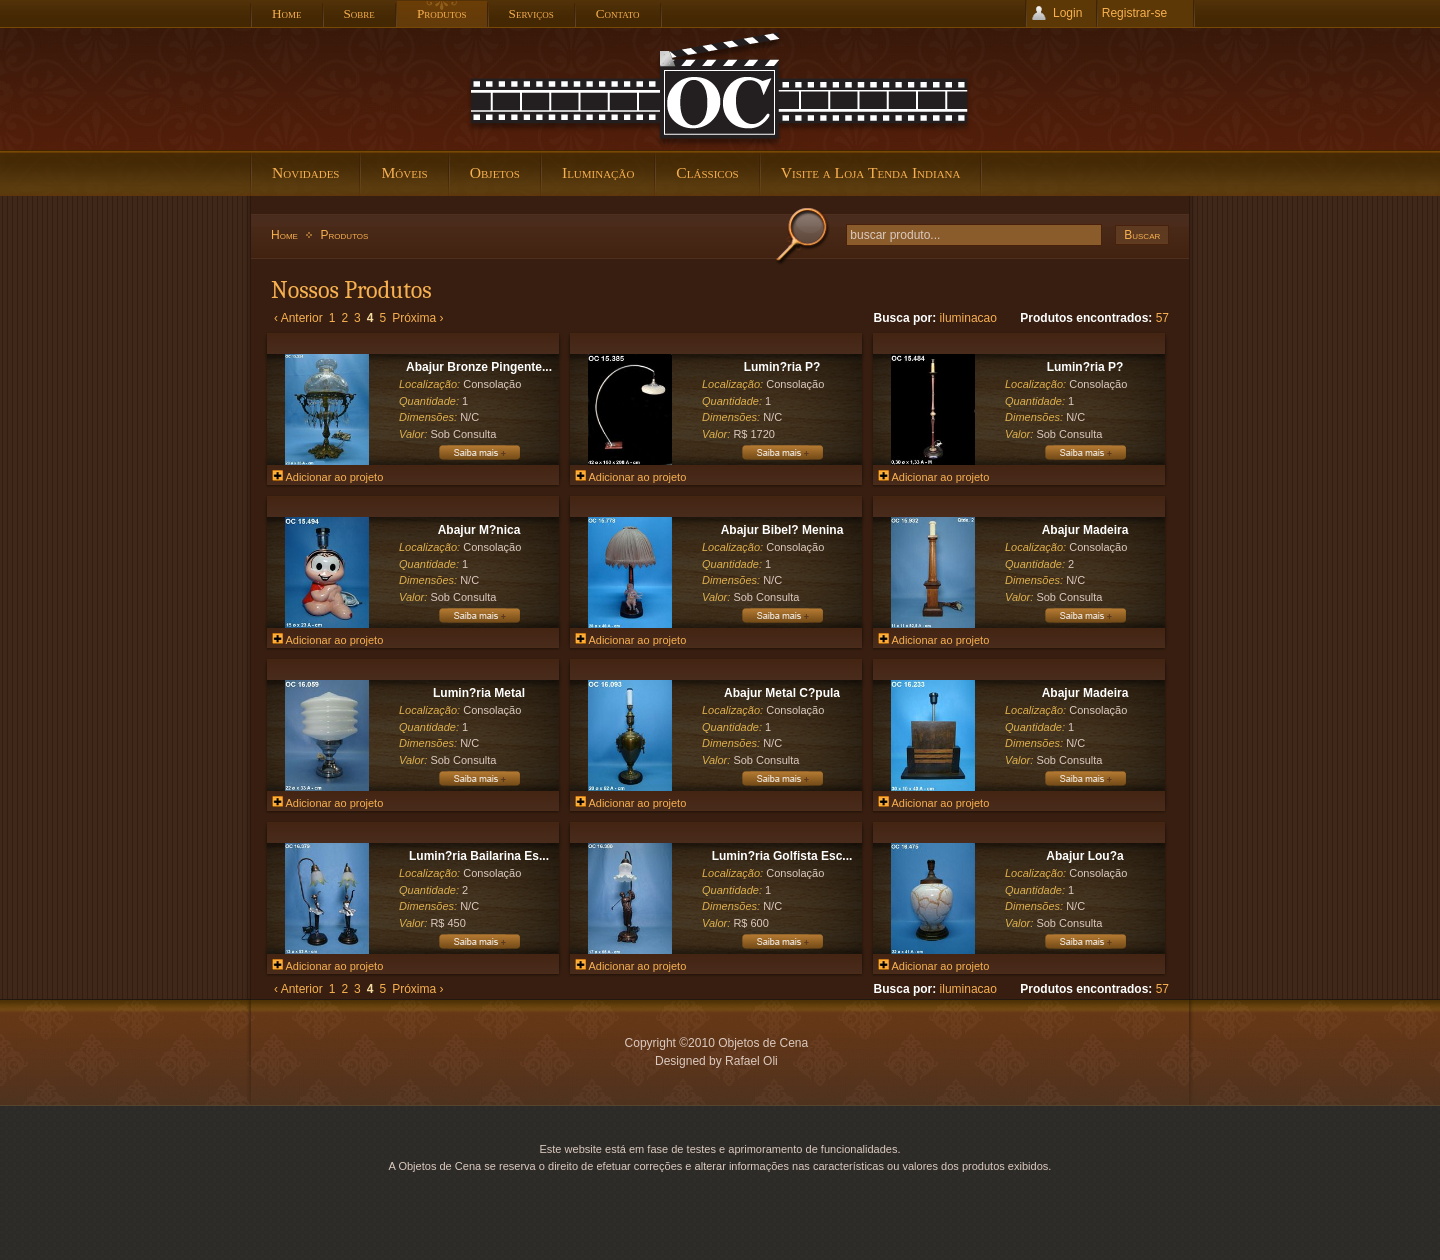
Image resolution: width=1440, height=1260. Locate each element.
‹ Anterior (298, 318)
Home (284, 235)
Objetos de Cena (720, 89)
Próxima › (417, 318)
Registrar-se (1134, 13)
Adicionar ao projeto (327, 477)
